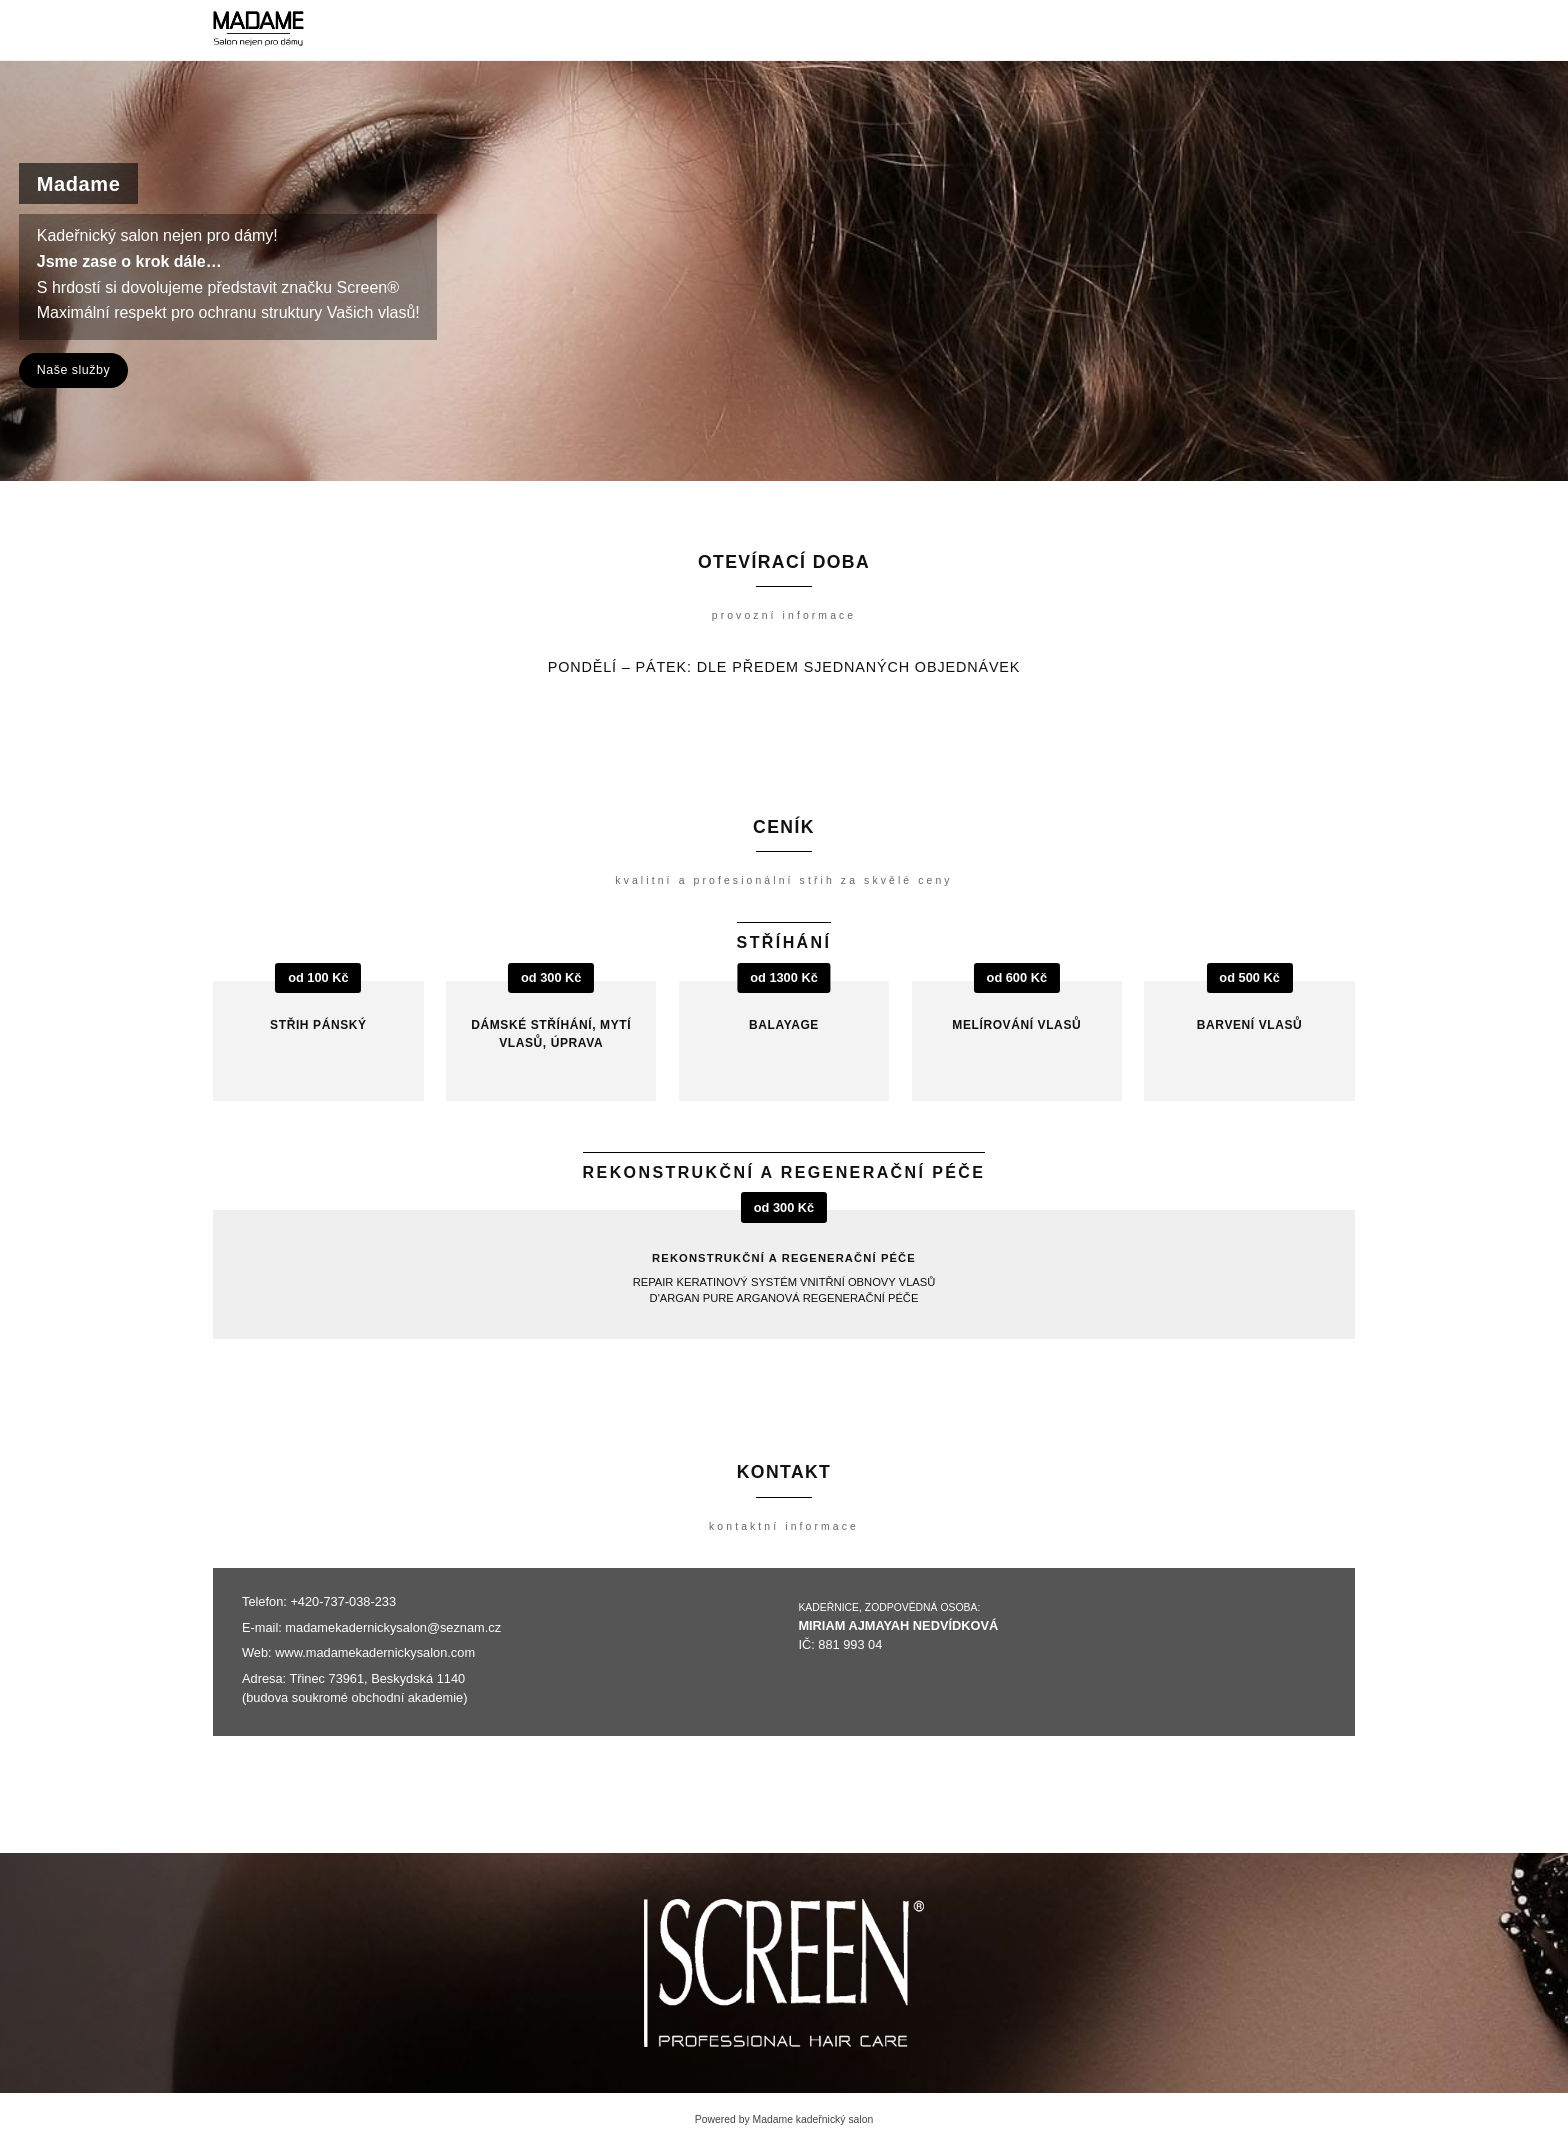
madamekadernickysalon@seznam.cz (393, 1627)
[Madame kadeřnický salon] (258, 30)
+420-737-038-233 (343, 1601)
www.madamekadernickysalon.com (375, 1652)
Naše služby (73, 370)
